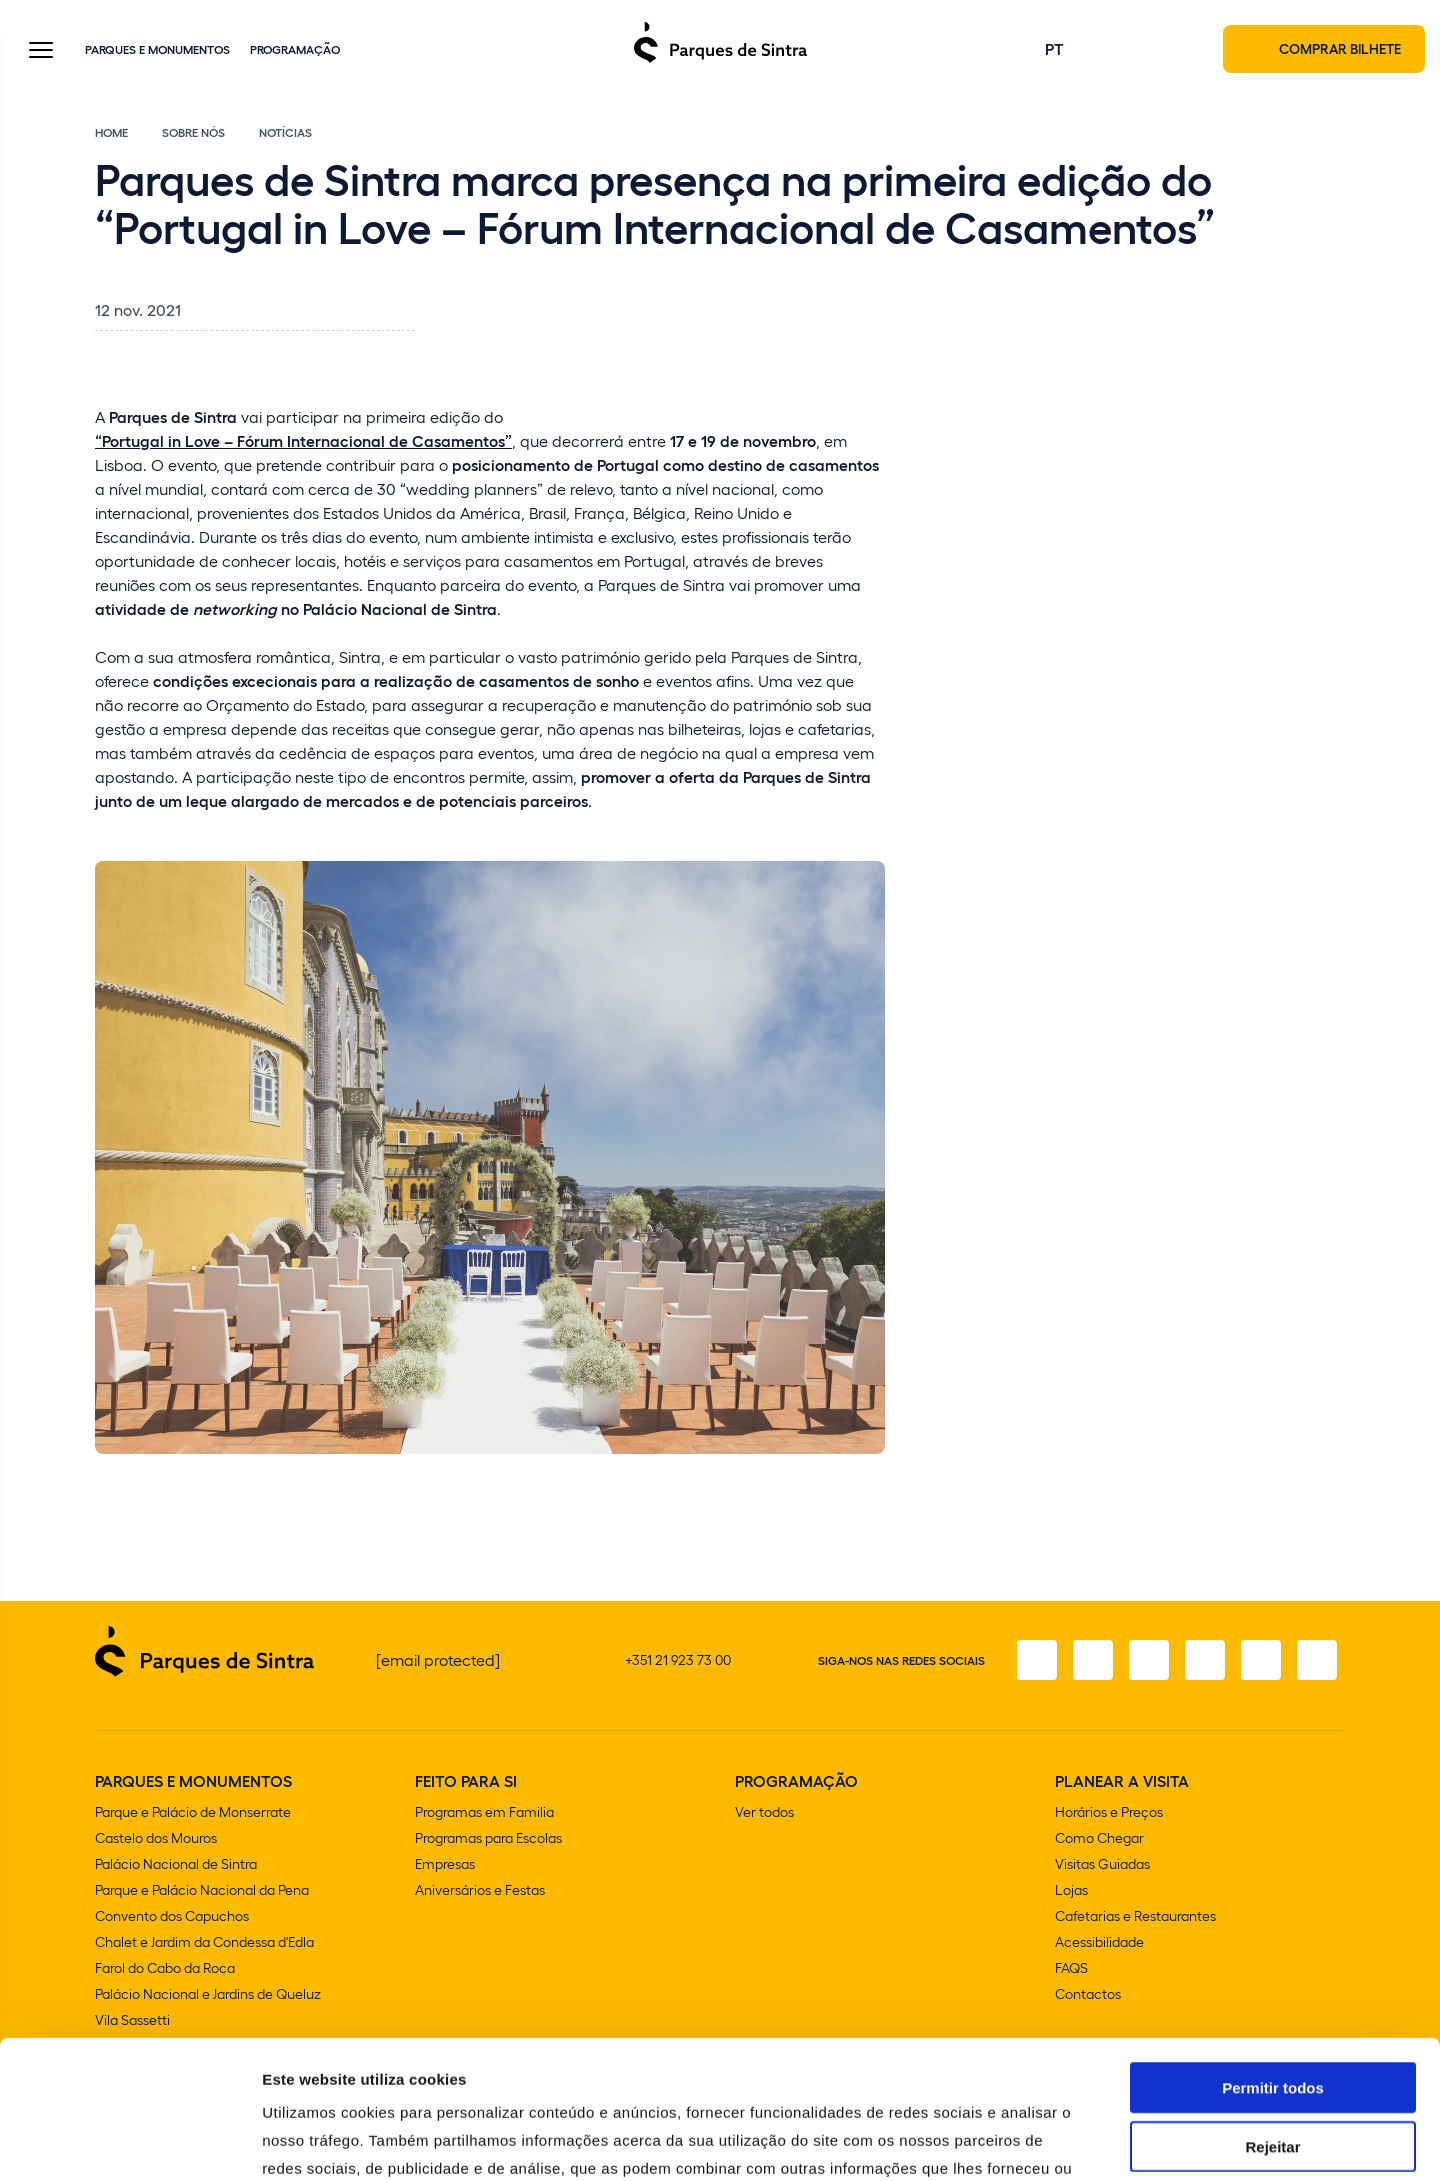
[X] (1149, 1660)
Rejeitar (1272, 2008)
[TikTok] (1205, 1660)
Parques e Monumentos (157, 49)
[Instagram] (1093, 1660)
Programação (295, 49)
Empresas (445, 1863)
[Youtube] (1261, 1660)
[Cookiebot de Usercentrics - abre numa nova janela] (129, 2142)
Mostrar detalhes (1098, 2141)
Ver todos (764, 1811)
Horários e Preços (1109, 1811)
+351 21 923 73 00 (678, 1659)
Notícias (285, 132)
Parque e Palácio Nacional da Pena (202, 1889)
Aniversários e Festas (480, 1889)
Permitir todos (1273, 1949)
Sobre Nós (193, 132)
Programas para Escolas (488, 1837)
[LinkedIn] (1317, 1660)
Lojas (1071, 1889)
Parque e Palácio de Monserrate (193, 1811)
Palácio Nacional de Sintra (176, 1863)
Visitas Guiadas (1102, 1863)
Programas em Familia (484, 1811)
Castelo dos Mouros (156, 1837)
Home (111, 132)
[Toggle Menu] (41, 51)
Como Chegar (1099, 1837)
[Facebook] (1037, 1660)
